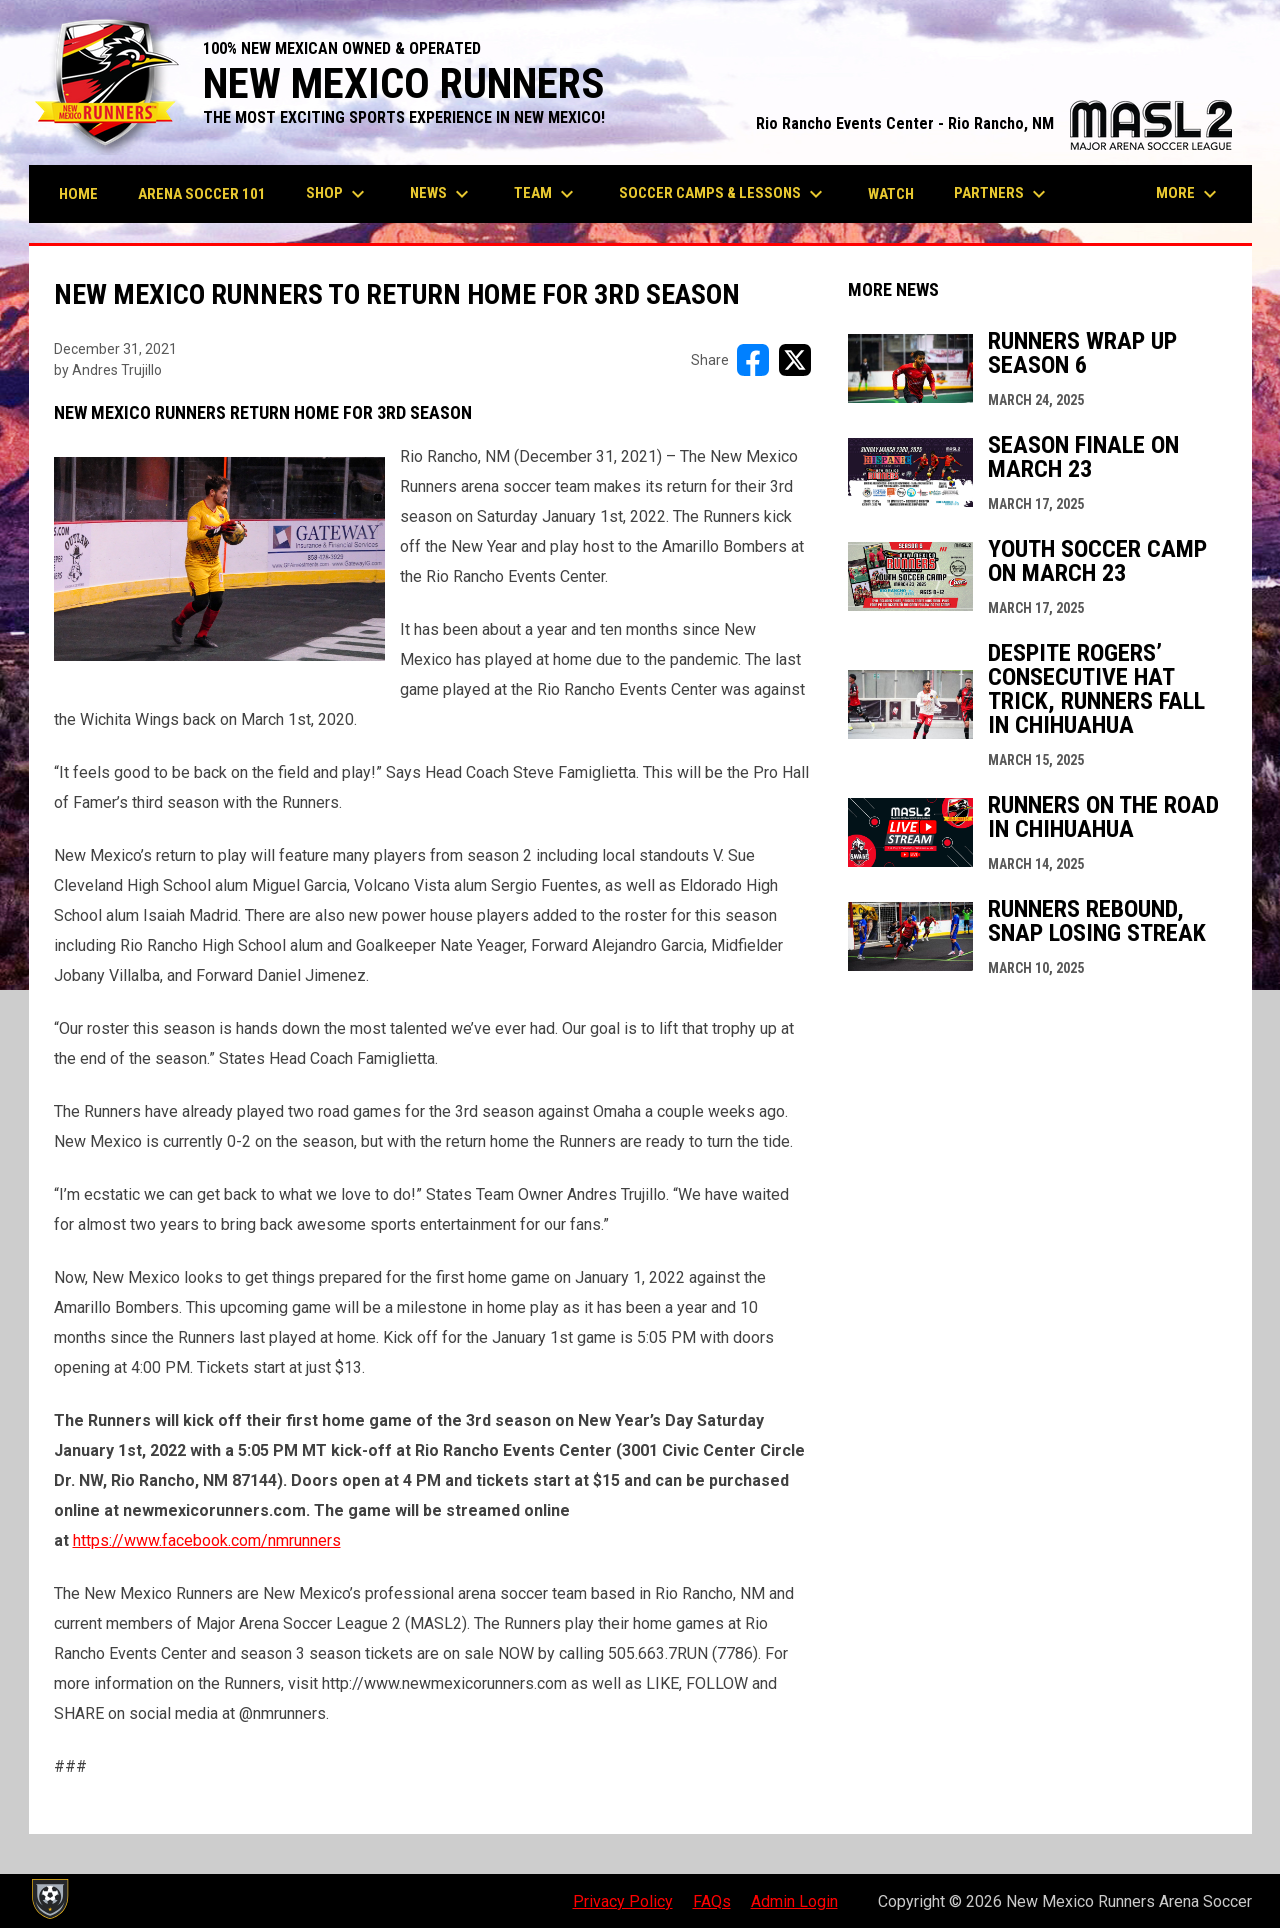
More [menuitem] (1189, 194)
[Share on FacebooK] (753, 360)
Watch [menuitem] (891, 194)
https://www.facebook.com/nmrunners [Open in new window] (207, 1540)
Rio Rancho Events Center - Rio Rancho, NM (994, 123)
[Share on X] (795, 360)
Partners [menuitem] (1002, 194)
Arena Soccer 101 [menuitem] (202, 194)
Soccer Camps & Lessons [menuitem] (723, 194)
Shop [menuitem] (338, 194)
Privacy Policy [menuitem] (623, 1901)
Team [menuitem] (546, 194)
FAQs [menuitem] (712, 1901)
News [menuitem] (442, 194)
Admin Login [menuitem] (794, 1901)
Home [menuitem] (78, 194)
